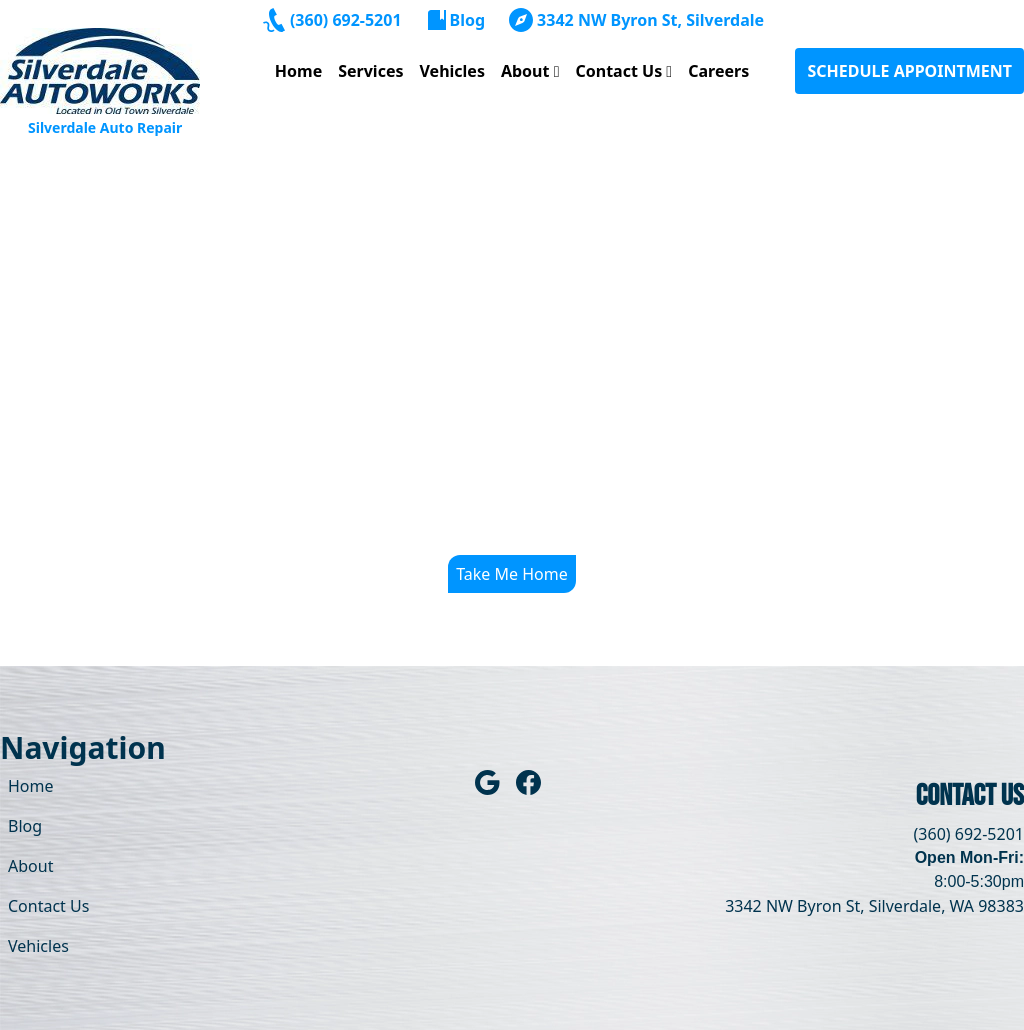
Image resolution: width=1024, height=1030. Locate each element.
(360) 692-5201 (346, 20)
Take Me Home (512, 574)
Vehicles (452, 71)
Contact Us (618, 71)
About (525, 71)
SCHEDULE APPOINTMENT (909, 71)
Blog (468, 20)
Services (370, 71)
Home (298, 71)
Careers (718, 71)
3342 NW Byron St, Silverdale (650, 20)
